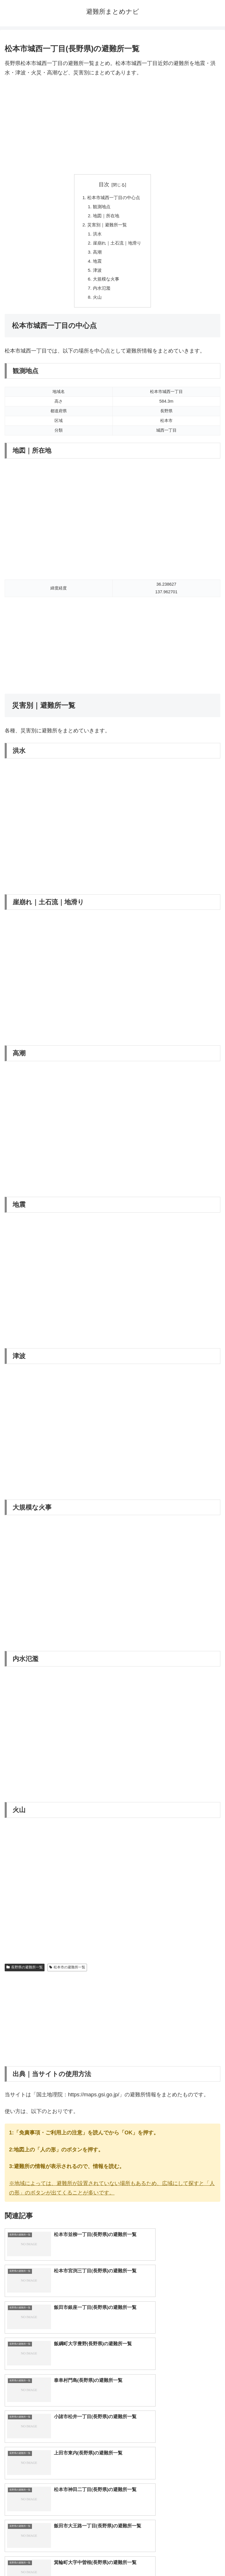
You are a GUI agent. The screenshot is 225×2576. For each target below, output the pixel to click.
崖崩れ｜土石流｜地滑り (117, 245)
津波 (96, 273)
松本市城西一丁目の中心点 (114, 197)
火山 (96, 302)
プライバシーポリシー (167, 2557)
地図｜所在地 (105, 216)
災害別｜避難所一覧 (107, 226)
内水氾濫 (100, 292)
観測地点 (100, 207)
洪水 (96, 235)
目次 (104, 184)
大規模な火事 (105, 283)
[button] (214, 2484)
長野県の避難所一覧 (24, 1972)
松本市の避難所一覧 (67, 1972)
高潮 (96, 254)
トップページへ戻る (57, 2557)
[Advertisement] (112, 126)
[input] (112, 2483)
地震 (96, 264)
